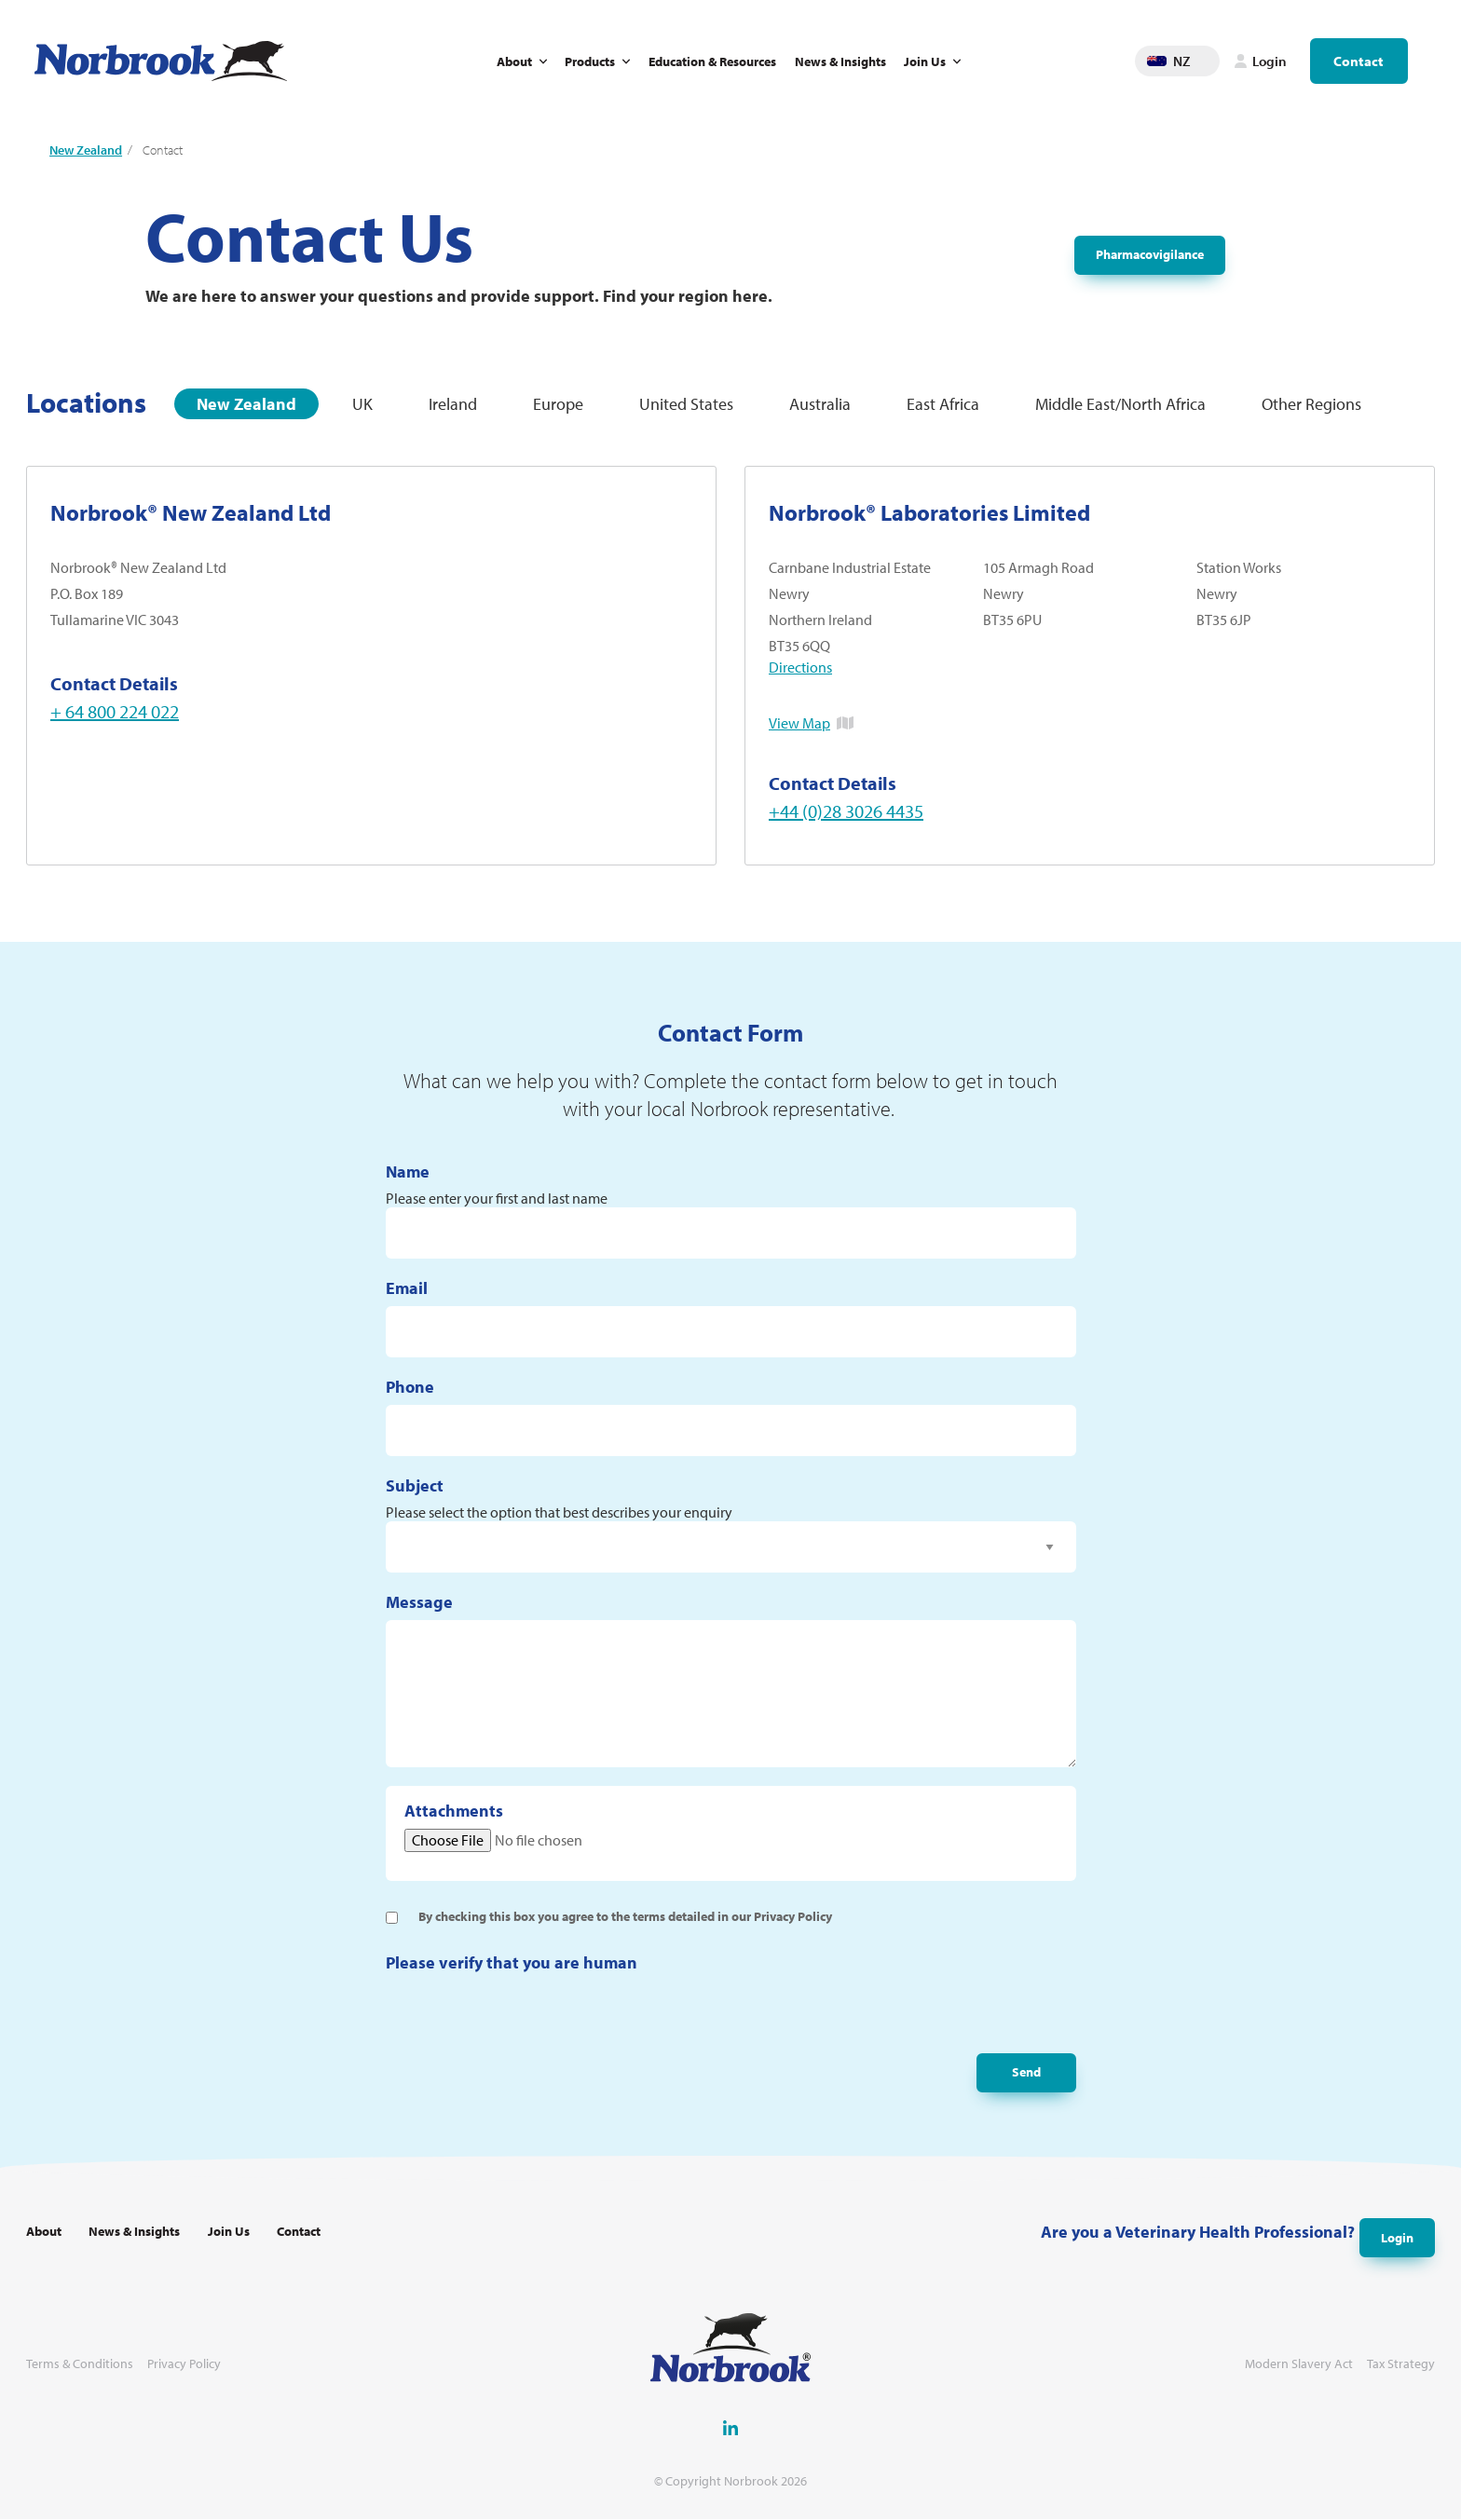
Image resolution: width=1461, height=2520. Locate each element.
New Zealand (85, 150)
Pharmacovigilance (1149, 255)
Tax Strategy (1401, 2365)
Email (407, 1300)
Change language (1205, 61)
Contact (1358, 61)
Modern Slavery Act (1299, 2365)
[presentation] (527, 2028)
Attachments (453, 1822)
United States (686, 404)
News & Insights (840, 61)
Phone (410, 1399)
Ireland (453, 404)
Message (419, 1614)
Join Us (925, 61)
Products (590, 61)
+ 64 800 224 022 (114, 711)
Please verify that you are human (511, 1973)
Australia (820, 404)
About (514, 61)
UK (362, 404)
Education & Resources (712, 61)
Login (1392, 2236)
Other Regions (1311, 404)
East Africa (943, 404)
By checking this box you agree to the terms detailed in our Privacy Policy (625, 1927)
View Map (799, 723)
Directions (800, 667)
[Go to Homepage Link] (160, 61)
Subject (415, 1497)
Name (408, 1182)
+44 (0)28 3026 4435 (846, 811)
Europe (558, 404)
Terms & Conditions (79, 2365)
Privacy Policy (184, 2365)
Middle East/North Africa (1120, 404)
